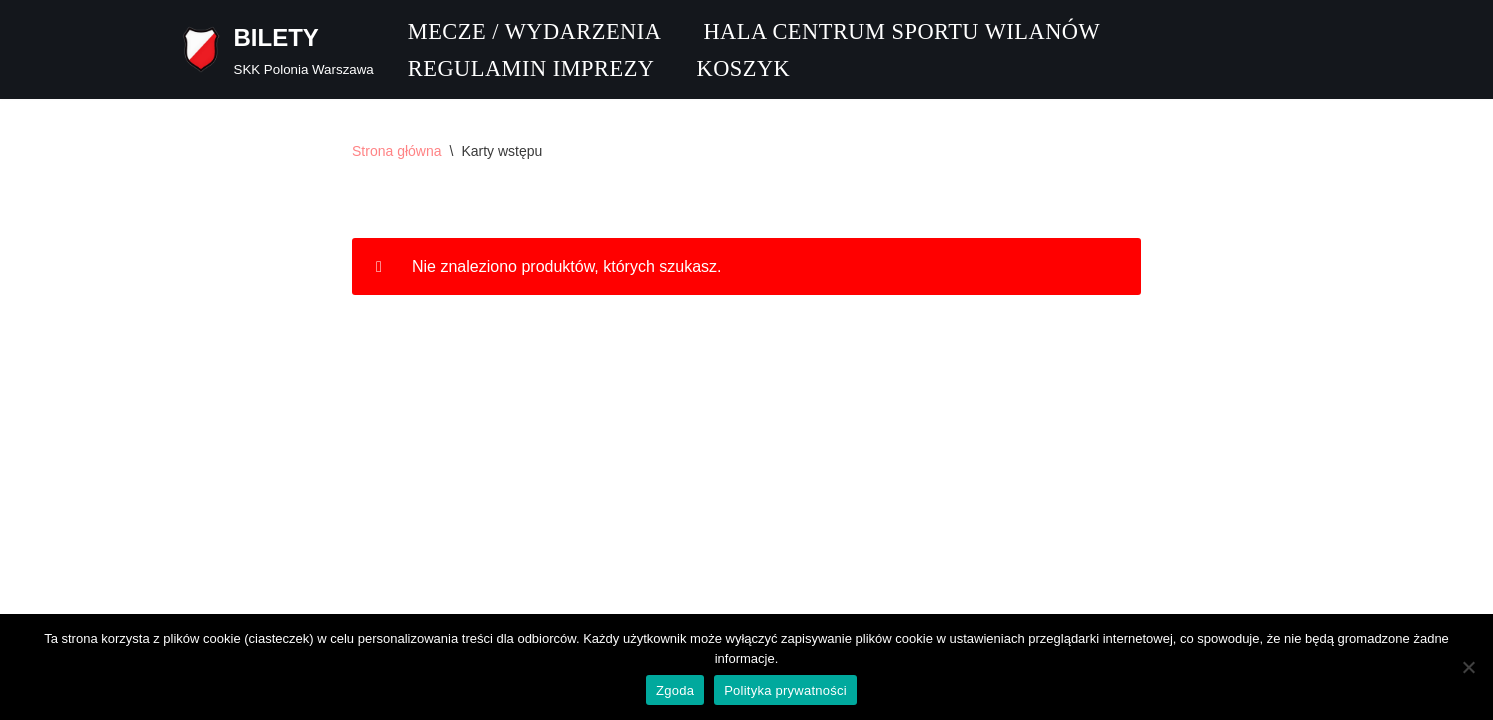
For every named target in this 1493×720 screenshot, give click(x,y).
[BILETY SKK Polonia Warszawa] (275, 49)
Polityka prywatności (785, 690)
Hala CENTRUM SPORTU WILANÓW (901, 31)
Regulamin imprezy (531, 68)
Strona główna (397, 151)
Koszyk (743, 68)
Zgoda (675, 690)
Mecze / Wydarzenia (535, 31)
